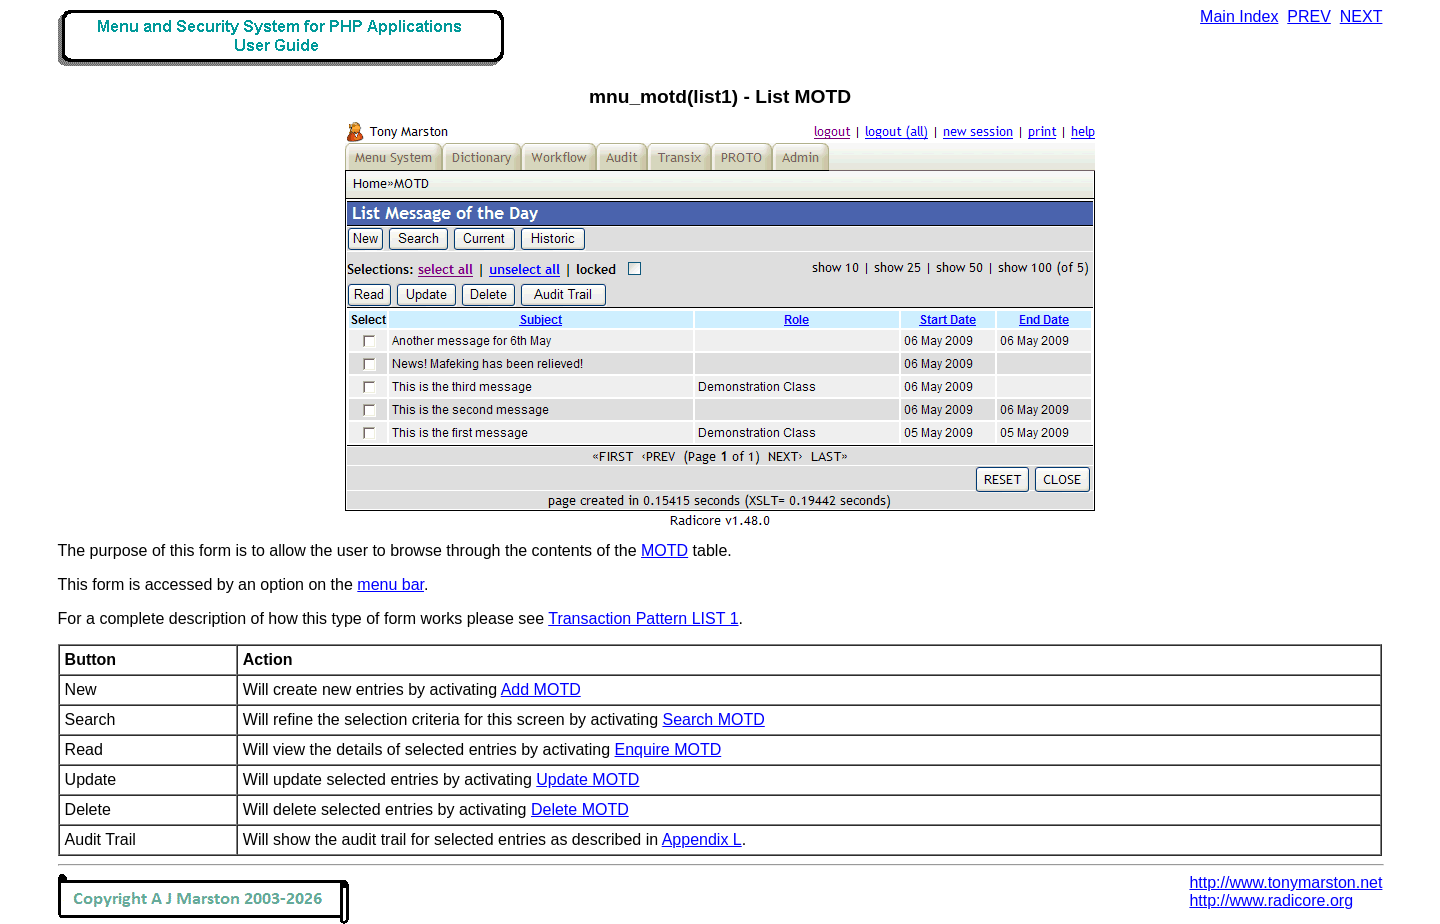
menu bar (390, 584)
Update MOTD (587, 779)
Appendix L (702, 839)
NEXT (1361, 16)
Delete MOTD (580, 809)
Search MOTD (714, 719)
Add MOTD (541, 689)
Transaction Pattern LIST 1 (643, 618)
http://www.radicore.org (1271, 900)
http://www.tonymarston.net (1285, 882)
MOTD (664, 550)
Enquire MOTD (668, 749)
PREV (1309, 16)
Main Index (1239, 16)
